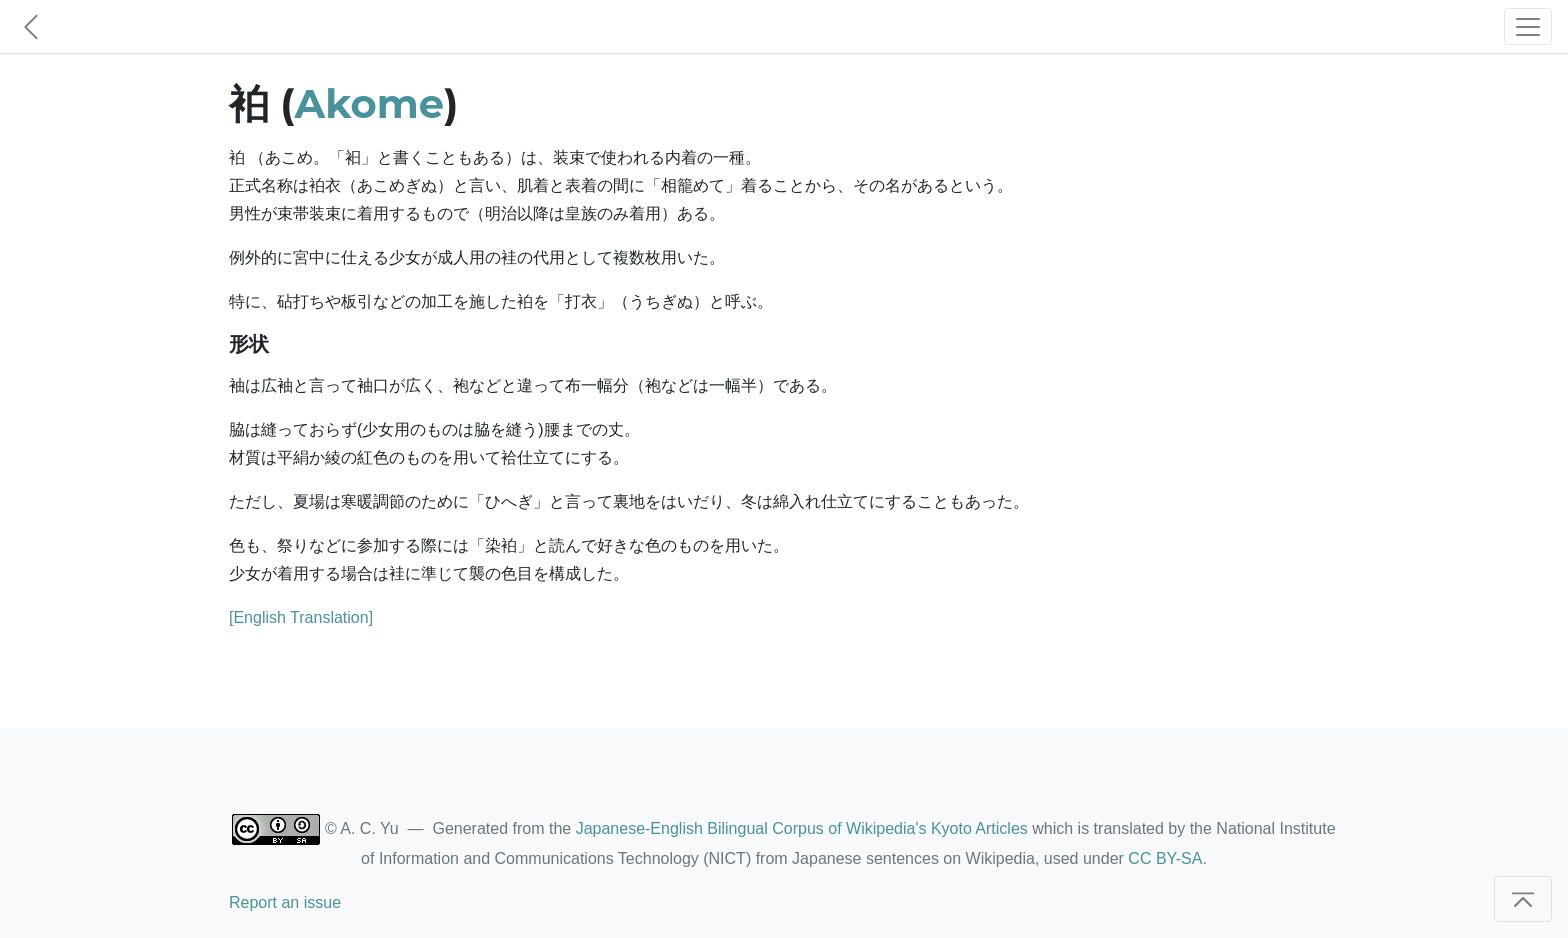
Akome (369, 103)
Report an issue (285, 902)
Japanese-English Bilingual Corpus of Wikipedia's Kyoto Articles (802, 828)
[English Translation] (301, 617)
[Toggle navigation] (1528, 26)
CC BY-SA (1165, 858)
